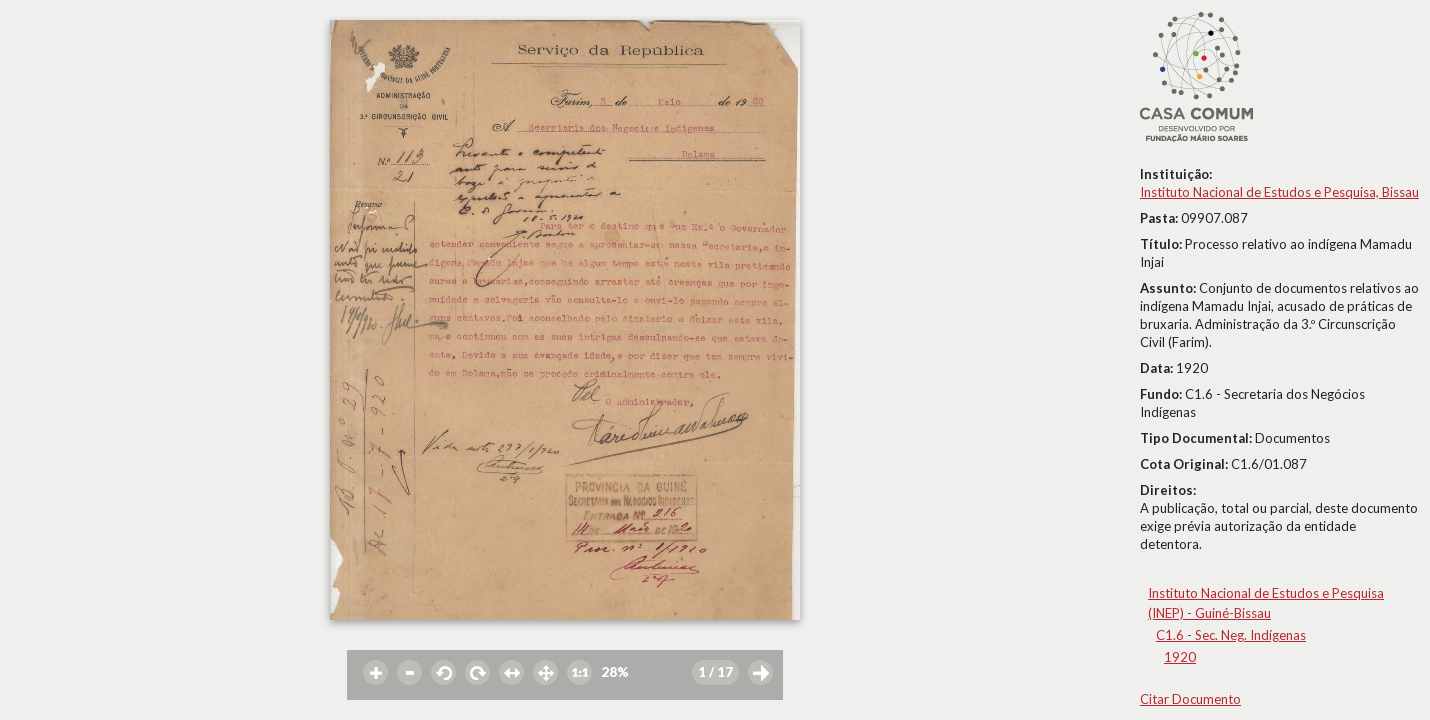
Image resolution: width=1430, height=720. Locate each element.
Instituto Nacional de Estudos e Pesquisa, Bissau (1279, 192)
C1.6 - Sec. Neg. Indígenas (1231, 635)
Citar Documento (1190, 699)
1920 (1180, 657)
